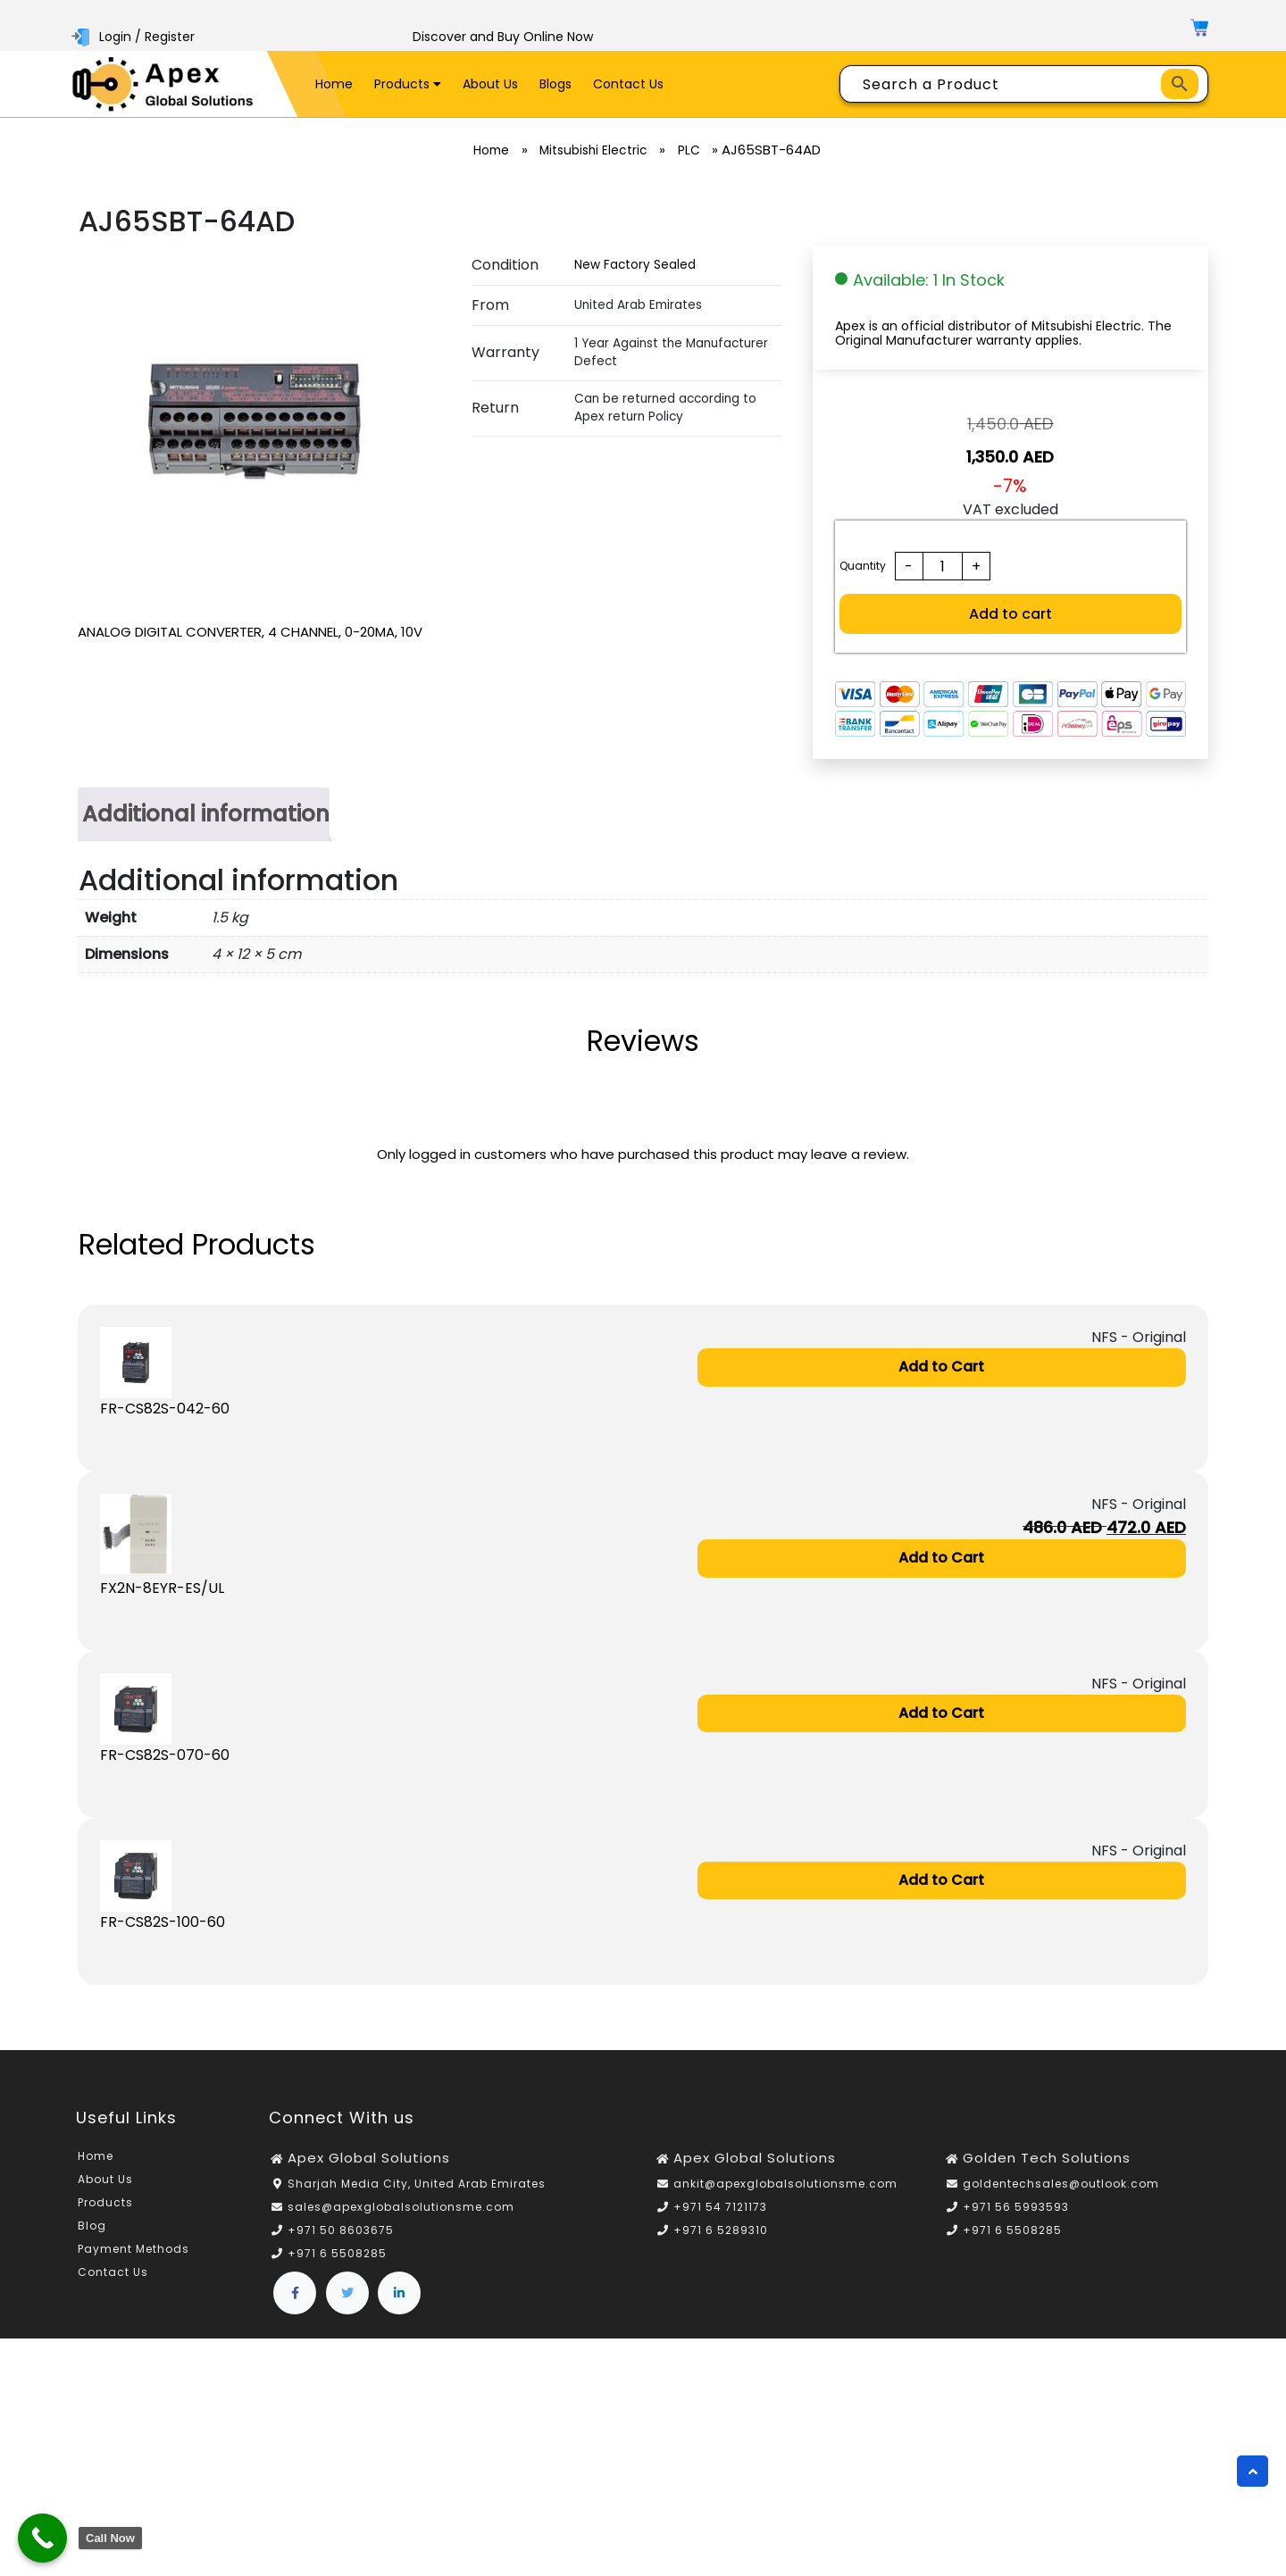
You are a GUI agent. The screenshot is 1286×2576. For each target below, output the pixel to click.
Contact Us (628, 84)
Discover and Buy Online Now (503, 37)
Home (334, 84)
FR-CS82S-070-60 (165, 1756)
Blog (92, 2227)
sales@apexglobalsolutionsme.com (401, 2207)
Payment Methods (133, 2250)
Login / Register (134, 37)
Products (407, 84)
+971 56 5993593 (1016, 2207)
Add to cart (1010, 614)
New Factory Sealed (635, 264)
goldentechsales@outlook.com (1061, 2184)
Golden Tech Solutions (1047, 2159)
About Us (490, 84)
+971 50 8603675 (341, 2230)
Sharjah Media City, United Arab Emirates (417, 2184)
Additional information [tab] (206, 813)
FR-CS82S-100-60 (162, 1923)
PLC (695, 150)
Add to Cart (941, 1367)
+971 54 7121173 (720, 2207)
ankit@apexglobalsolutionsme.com (785, 2184)
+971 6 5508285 (337, 2254)
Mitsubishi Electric (594, 150)
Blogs (555, 84)
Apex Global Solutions (369, 2159)
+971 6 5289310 (720, 2230)
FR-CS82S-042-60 (165, 1408)
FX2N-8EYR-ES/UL (162, 1589)
